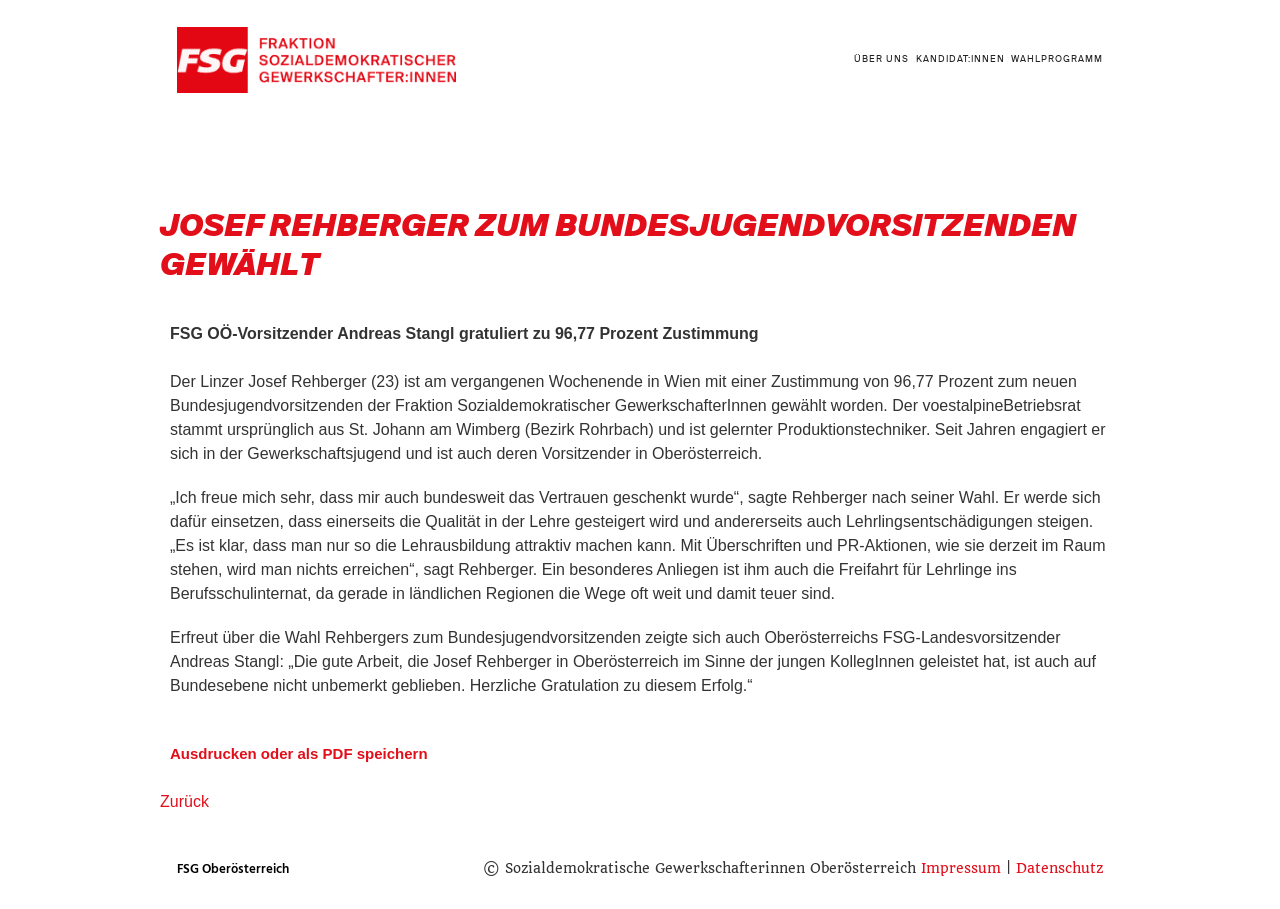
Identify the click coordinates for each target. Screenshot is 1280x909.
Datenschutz (1059, 868)
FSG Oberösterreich (233, 869)
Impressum (961, 868)
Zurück (184, 801)
